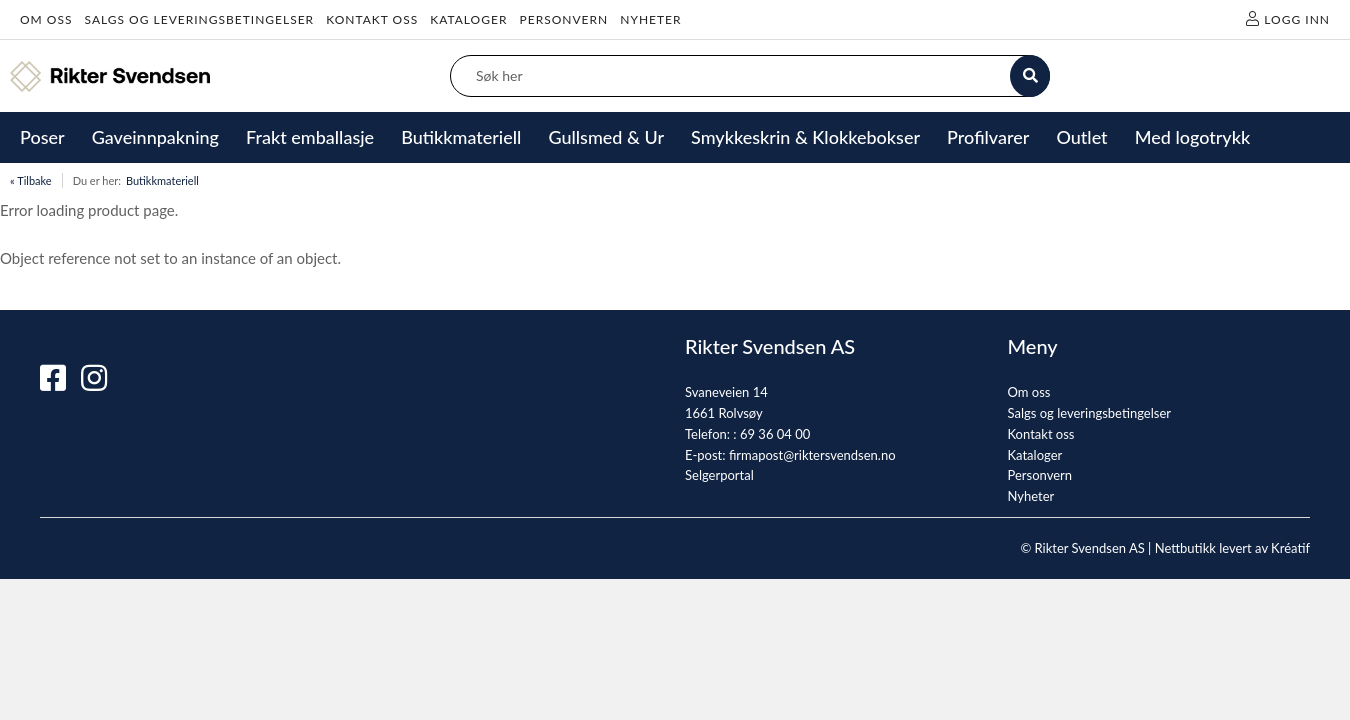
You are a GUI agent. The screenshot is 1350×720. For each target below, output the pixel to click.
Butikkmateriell (162, 180)
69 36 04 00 (775, 434)
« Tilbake (31, 180)
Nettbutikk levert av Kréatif (1232, 548)
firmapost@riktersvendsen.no (812, 455)
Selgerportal (719, 475)
